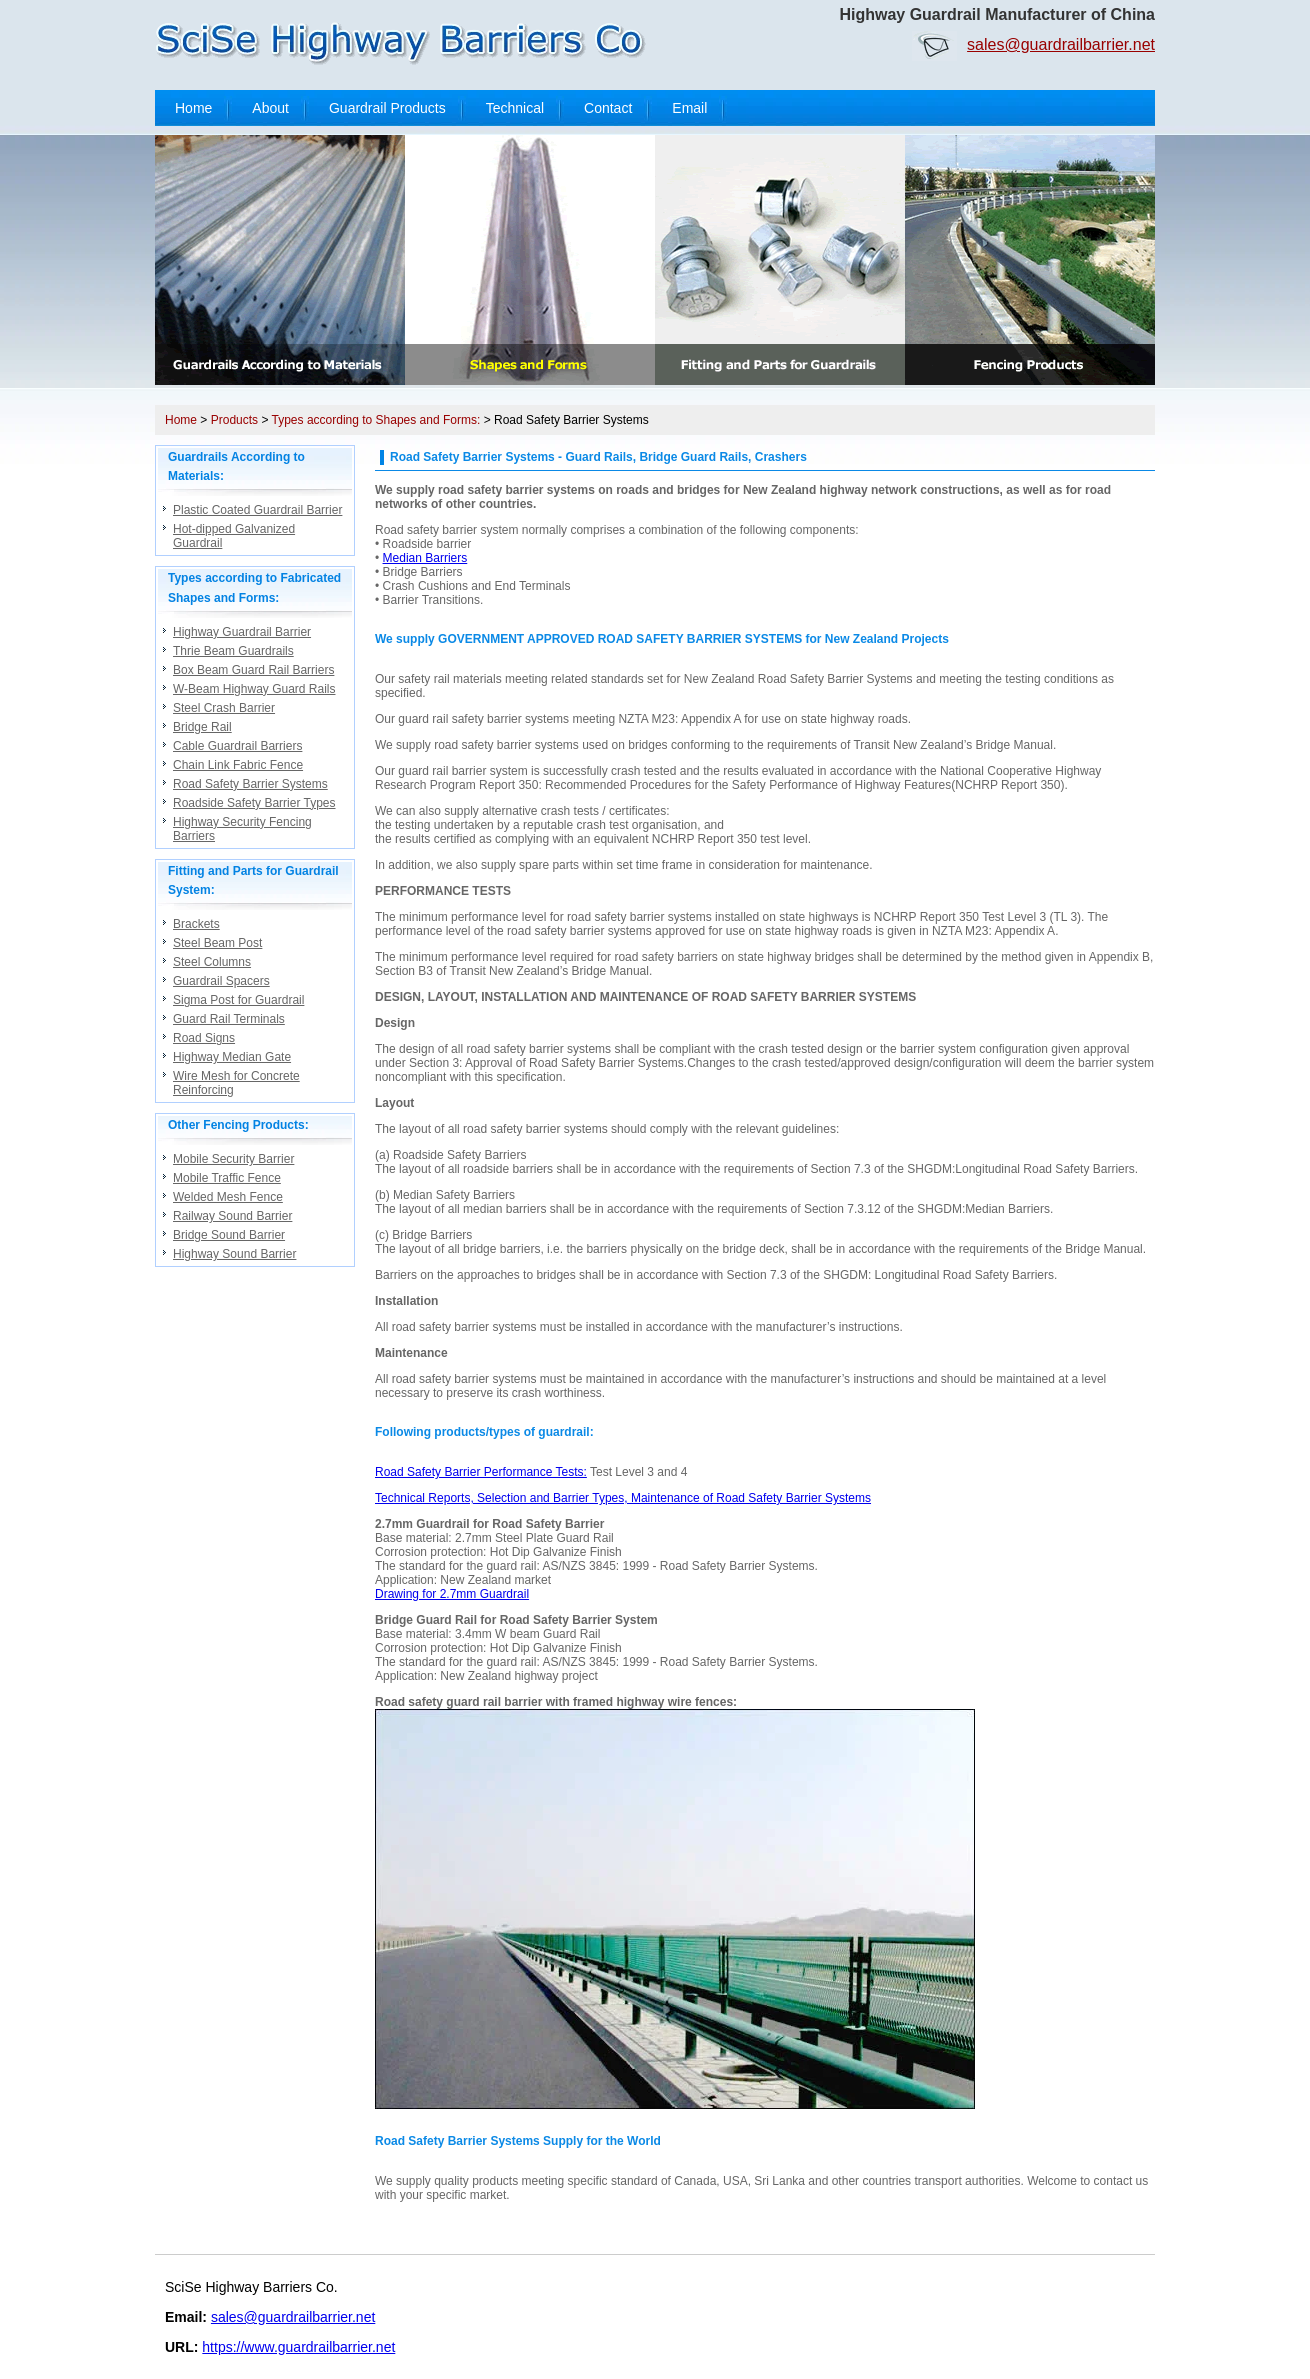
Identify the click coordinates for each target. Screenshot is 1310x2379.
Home (193, 108)
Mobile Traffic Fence (227, 1178)
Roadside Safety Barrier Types (254, 803)
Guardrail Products (387, 108)
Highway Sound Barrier (234, 1254)
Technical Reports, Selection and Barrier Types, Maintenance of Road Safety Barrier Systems (623, 1498)
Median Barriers (425, 558)
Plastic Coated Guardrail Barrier (257, 510)
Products (234, 420)
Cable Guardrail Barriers (237, 746)
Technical (515, 108)
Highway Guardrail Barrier (242, 632)
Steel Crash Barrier (224, 708)
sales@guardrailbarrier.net (1061, 44)
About (270, 108)
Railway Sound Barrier (232, 1216)
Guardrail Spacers (221, 981)
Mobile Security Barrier (233, 1159)
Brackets (196, 924)
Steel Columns (212, 962)
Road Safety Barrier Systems (250, 784)
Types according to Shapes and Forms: (376, 420)
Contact (608, 108)
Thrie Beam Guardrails (233, 651)
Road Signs (204, 1038)
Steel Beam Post (217, 943)
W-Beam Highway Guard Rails (254, 689)
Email (689, 108)
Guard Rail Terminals (229, 1019)
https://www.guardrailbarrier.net (298, 2347)
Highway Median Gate (232, 1057)
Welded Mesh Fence (228, 1197)
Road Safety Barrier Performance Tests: (481, 1472)
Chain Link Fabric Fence (238, 765)
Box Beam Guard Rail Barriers (253, 670)
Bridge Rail (202, 727)
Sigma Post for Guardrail (238, 1000)
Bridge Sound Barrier (229, 1235)
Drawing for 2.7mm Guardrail (452, 1594)
